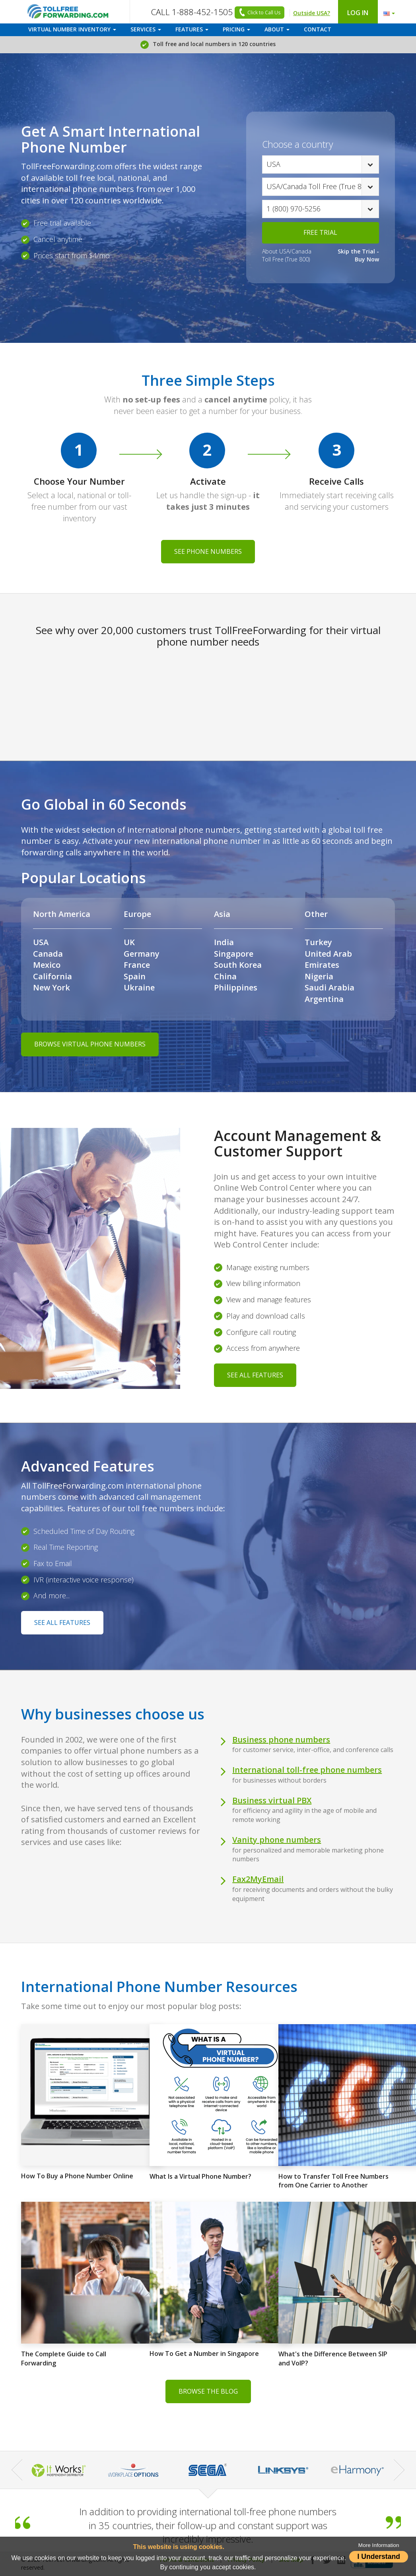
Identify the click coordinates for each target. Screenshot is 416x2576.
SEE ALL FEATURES (255, 1375)
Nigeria (319, 976)
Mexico (46, 964)
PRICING (236, 29)
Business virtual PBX (271, 1800)
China (225, 976)
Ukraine (139, 987)
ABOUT (277, 29)
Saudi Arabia (329, 987)
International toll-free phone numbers (307, 1769)
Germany (141, 953)
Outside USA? (311, 13)
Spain (135, 976)
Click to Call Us (258, 13)
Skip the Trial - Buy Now (358, 255)
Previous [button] (17, 2470)
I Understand (378, 2557)
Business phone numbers (281, 1739)
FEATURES (191, 29)
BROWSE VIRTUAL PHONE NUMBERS (90, 1044)
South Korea (238, 964)
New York (51, 987)
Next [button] (399, 2470)
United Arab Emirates (328, 959)
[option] (208, 2470)
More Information (378, 2545)
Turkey (318, 942)
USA (41, 942)
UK (129, 942)
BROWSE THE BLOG (208, 2391)
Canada (48, 953)
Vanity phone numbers (276, 1839)
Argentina (324, 999)
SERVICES (145, 29)
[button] (387, 11)
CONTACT (317, 29)
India (224, 942)
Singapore (233, 953)
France (137, 964)
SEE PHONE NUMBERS (208, 551)
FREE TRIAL (320, 232)
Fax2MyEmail (258, 1879)
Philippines (235, 987)
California (52, 976)
